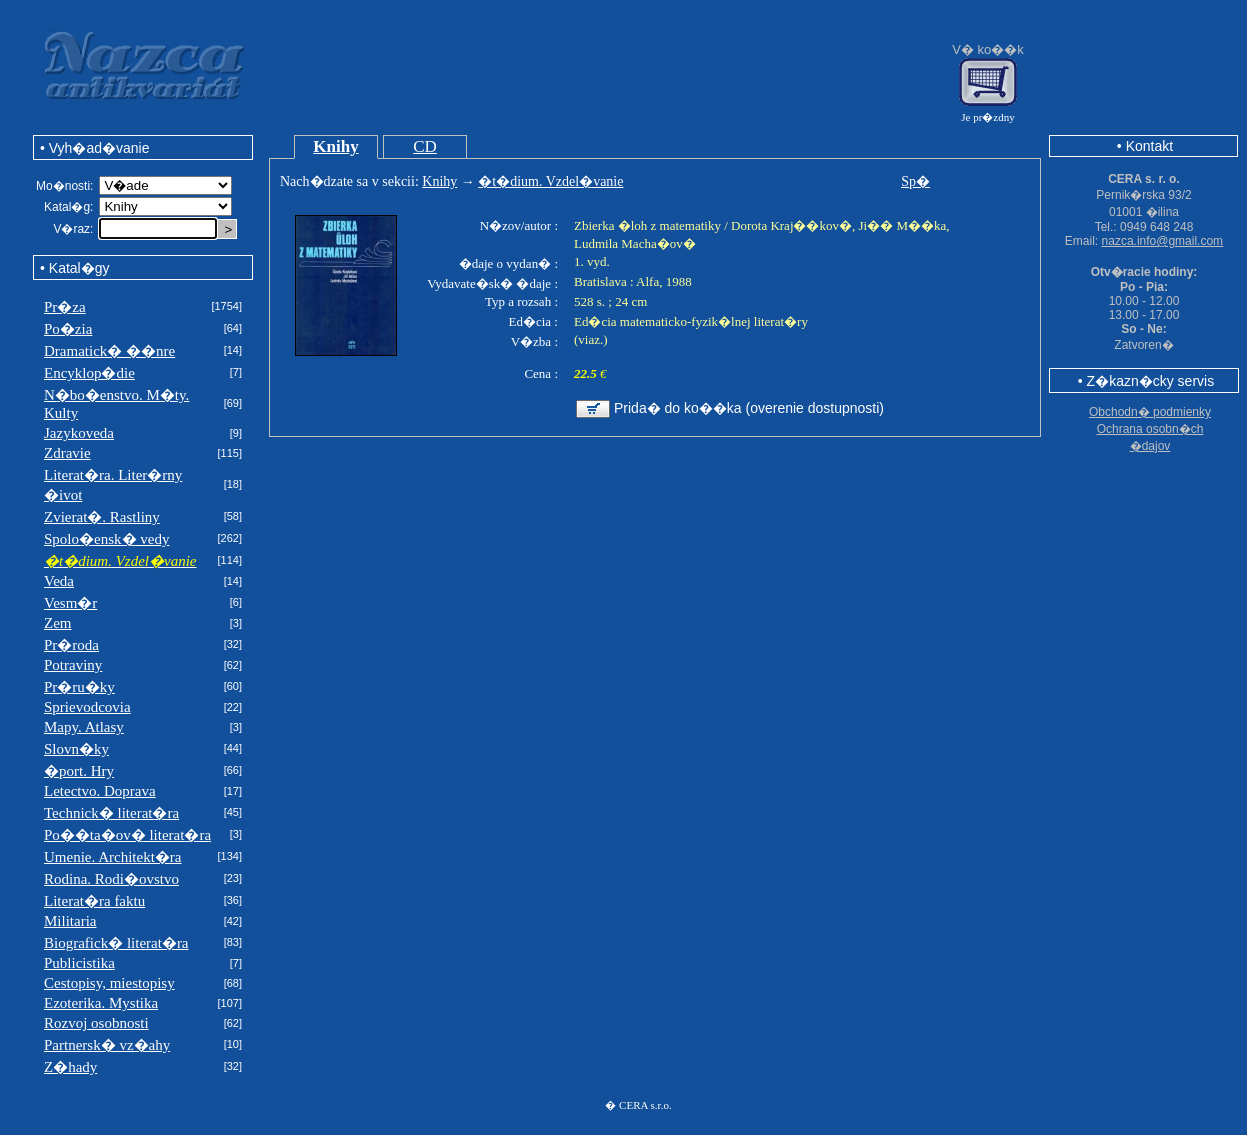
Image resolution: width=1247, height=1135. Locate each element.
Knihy (335, 146)
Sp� (915, 181)
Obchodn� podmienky (1150, 412)
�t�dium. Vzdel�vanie (550, 181)
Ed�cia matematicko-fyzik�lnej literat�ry (691, 321)
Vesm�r (70, 603)
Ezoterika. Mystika (101, 1003)
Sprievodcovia (87, 707)
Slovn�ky (76, 749)
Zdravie (67, 453)
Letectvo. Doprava (100, 791)
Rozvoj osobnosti (96, 1023)
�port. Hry (79, 771)
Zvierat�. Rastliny (102, 517)
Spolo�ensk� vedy (106, 539)
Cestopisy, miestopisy (109, 983)
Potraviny (73, 665)
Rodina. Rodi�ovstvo (111, 879)
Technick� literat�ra (111, 813)
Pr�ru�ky (79, 687)
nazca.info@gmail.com (1163, 241)
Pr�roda (71, 645)
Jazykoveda (79, 433)
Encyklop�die (89, 373)
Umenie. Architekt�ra (112, 857)
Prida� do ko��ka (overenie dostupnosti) (749, 408)
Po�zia (68, 329)
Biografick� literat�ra (116, 943)
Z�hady (70, 1067)
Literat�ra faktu (94, 901)
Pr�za (65, 307)
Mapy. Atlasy (84, 727)
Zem (58, 623)
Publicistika (79, 963)
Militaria (70, 921)
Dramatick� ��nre (109, 351)
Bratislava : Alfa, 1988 (633, 281)
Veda (59, 581)
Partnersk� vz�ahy (107, 1045)
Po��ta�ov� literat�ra (127, 835)
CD (425, 146)
